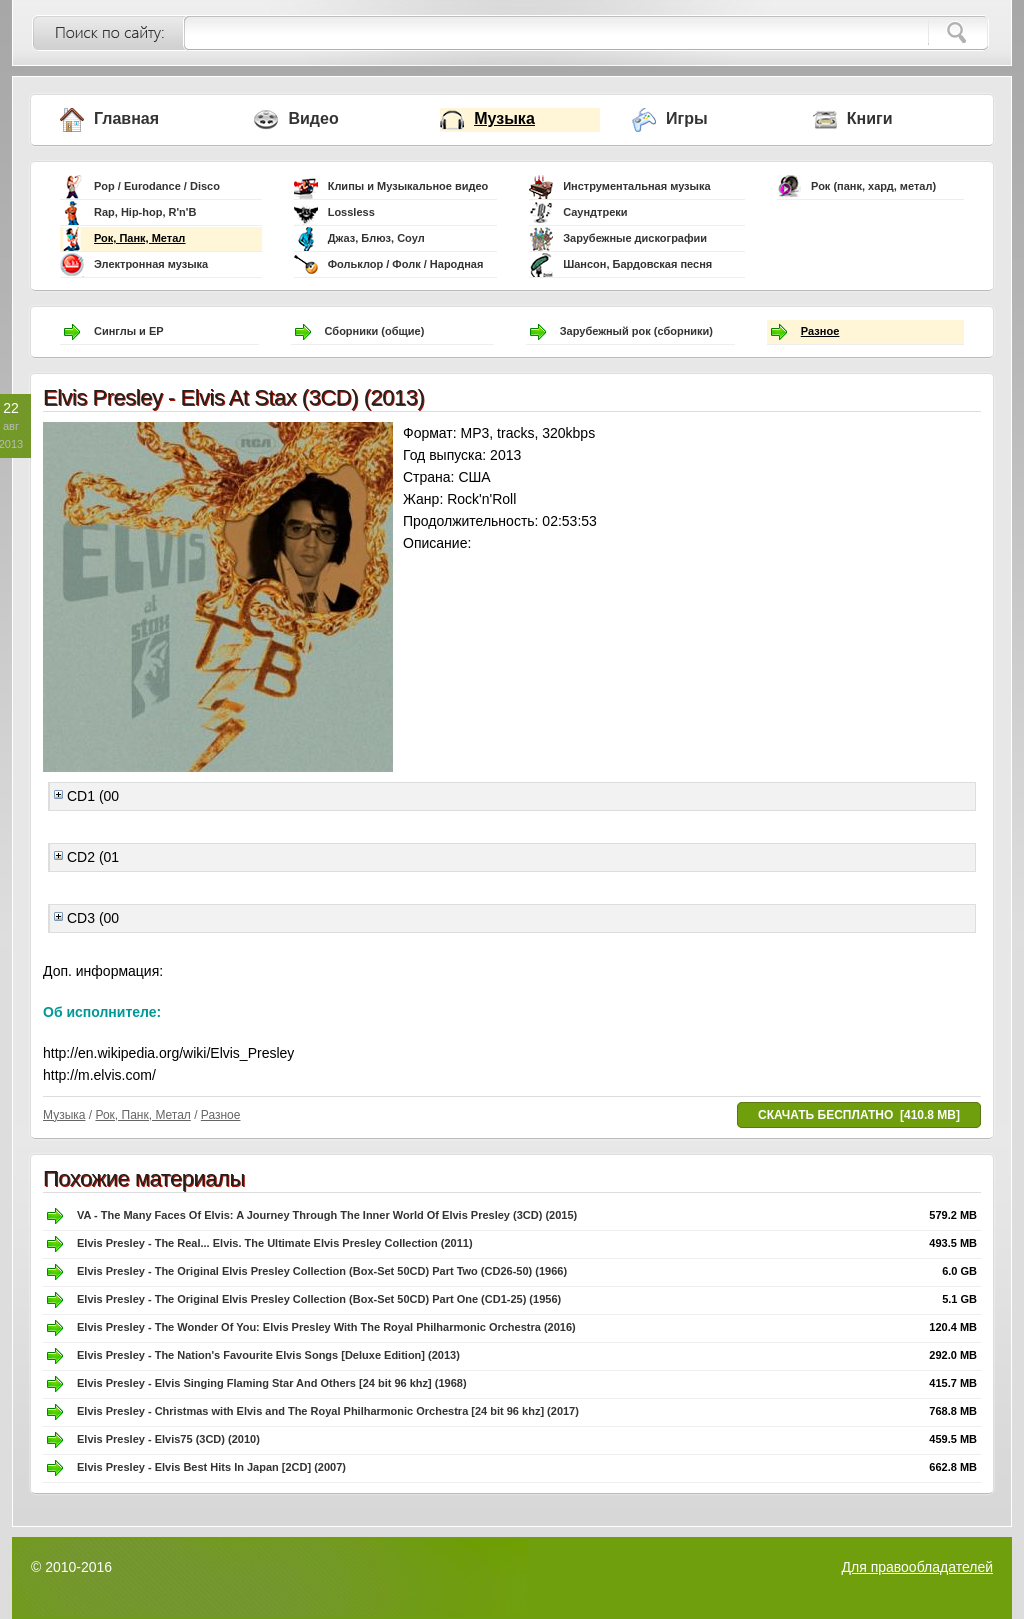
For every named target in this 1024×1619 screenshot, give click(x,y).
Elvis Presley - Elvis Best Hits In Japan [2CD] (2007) (211, 1467)
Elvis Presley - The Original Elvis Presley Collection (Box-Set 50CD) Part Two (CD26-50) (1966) (322, 1271)
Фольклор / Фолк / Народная (406, 264)
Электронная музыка (151, 264)
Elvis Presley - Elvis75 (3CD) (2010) (168, 1439)
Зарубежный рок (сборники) (636, 331)
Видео (313, 118)
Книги (870, 118)
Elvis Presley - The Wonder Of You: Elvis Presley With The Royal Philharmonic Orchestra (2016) (326, 1327)
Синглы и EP (129, 331)
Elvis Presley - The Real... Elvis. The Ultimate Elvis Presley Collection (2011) (275, 1243)
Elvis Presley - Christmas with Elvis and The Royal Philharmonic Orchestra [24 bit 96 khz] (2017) (328, 1411)
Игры (687, 118)
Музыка (504, 118)
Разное (820, 331)
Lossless (351, 212)
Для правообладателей (917, 1567)
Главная (126, 118)
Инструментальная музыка (636, 186)
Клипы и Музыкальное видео (408, 186)
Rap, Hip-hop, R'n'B (145, 212)
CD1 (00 (86, 796)
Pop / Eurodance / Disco (157, 186)
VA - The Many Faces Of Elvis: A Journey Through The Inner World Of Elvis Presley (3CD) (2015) (327, 1215)
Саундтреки (595, 212)
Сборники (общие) (375, 331)
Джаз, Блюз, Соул (376, 238)
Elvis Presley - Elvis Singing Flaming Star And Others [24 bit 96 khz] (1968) (272, 1383)
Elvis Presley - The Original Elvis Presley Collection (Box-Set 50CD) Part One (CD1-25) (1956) (319, 1299)
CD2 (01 (86, 857)
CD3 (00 (86, 918)
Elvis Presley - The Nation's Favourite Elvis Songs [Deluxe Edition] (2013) (268, 1355)
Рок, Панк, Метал (139, 238)
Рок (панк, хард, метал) (873, 186)
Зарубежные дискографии (635, 238)
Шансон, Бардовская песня (637, 264)
